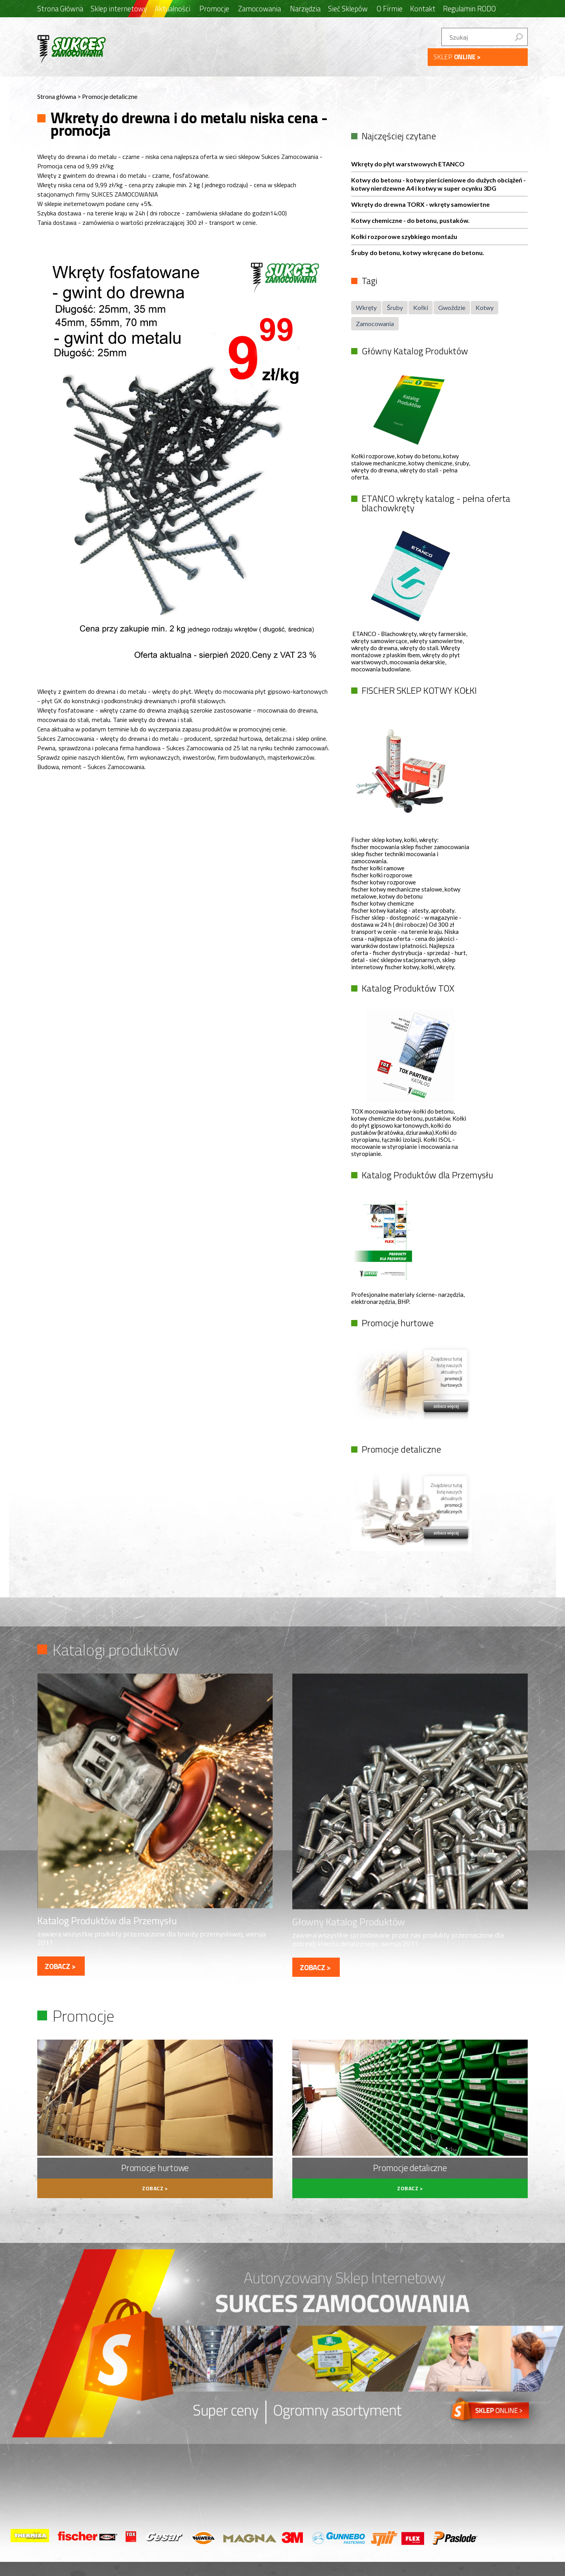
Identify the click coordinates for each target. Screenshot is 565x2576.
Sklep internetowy (119, 8)
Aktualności (172, 8)
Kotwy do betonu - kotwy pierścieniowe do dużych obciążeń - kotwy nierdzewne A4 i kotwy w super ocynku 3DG (438, 183)
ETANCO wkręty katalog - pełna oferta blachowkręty (435, 502)
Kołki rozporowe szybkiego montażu (405, 235)
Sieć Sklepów (348, 8)
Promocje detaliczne (109, 96)
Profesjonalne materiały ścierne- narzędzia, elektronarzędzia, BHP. (408, 1297)
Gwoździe (451, 307)
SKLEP (457, 57)
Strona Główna (60, 8)
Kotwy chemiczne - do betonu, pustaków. (411, 220)
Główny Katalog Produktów (414, 350)
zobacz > (60, 1964)
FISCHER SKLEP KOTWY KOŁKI (418, 689)
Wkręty (366, 307)
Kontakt (423, 8)
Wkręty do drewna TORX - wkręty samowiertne (421, 204)
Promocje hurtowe (397, 1322)
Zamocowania (375, 323)
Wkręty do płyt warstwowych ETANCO (409, 163)
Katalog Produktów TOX (407, 987)
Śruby (395, 307)
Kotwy (485, 307)
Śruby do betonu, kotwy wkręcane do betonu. (417, 251)
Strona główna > (59, 96)
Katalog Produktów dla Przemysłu (426, 1174)
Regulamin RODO (469, 8)
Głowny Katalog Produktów (348, 1920)
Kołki (420, 307)
